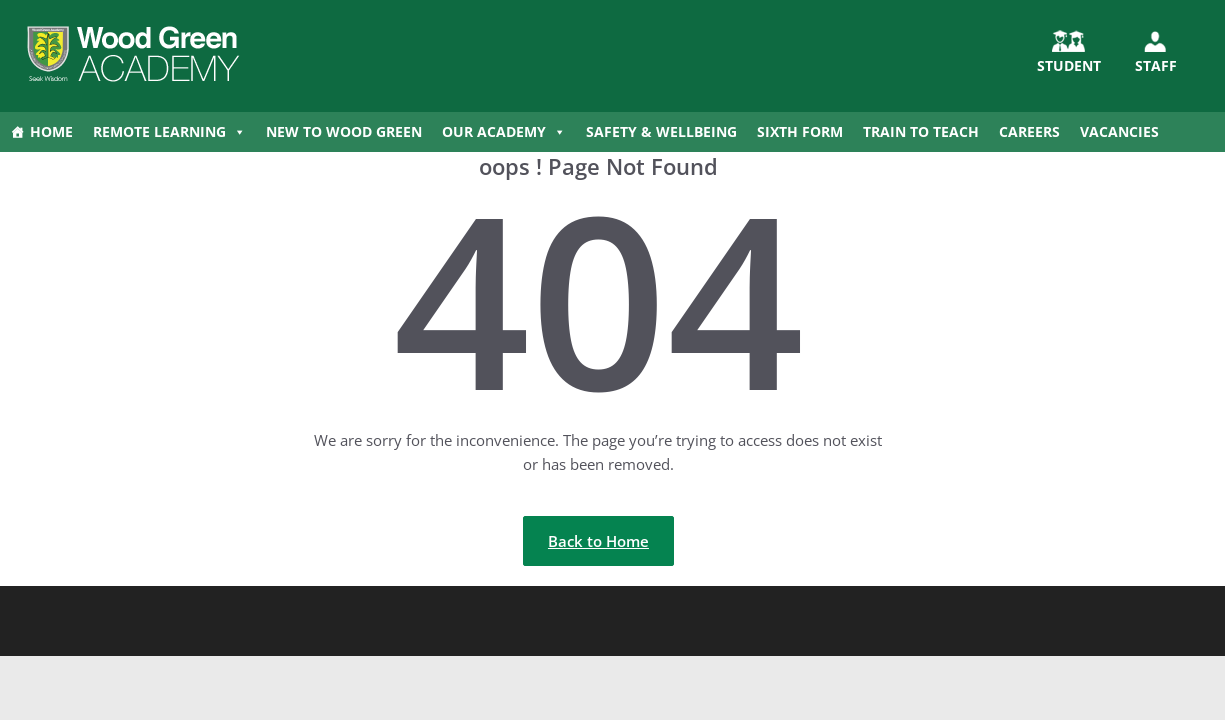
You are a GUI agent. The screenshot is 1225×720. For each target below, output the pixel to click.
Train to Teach (921, 131)
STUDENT (1069, 65)
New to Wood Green (344, 131)
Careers (1029, 131)
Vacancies (1119, 131)
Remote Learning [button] (169, 132)
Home (51, 131)
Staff (1156, 65)
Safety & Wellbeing (661, 131)
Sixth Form (800, 131)
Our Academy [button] (504, 132)
